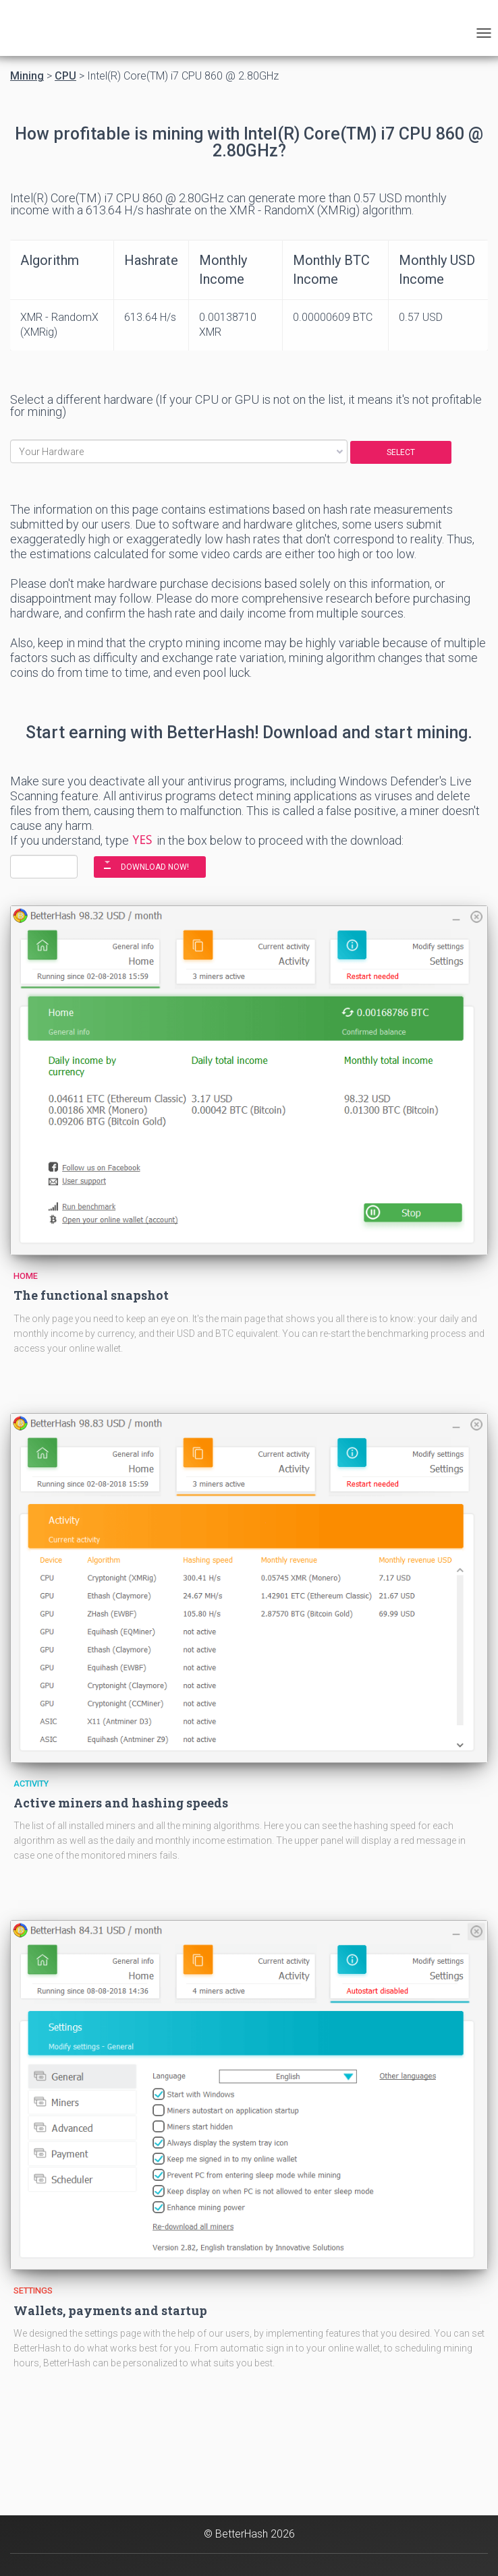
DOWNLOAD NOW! (155, 867)
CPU (65, 76)
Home (25, 1276)
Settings (33, 2290)
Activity (31, 1783)
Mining (27, 76)
